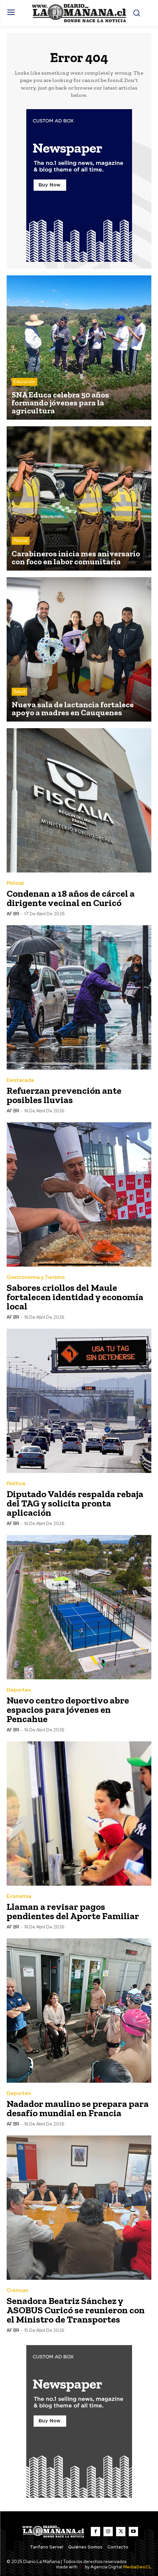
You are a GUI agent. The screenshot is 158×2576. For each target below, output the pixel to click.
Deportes (19, 1690)
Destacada (20, 1080)
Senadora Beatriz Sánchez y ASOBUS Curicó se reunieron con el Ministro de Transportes (76, 2310)
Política (16, 1483)
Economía (19, 1896)
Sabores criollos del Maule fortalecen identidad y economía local (75, 1297)
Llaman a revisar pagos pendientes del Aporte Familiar (73, 1911)
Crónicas (17, 2290)
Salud (19, 691)
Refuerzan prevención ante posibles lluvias (64, 1095)
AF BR (13, 914)
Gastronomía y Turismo (36, 1277)
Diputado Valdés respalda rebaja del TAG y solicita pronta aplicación (75, 1503)
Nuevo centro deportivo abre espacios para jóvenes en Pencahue (68, 1709)
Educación (24, 381)
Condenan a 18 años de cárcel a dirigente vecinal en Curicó (71, 898)
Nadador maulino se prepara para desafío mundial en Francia (78, 2108)
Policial (21, 540)
